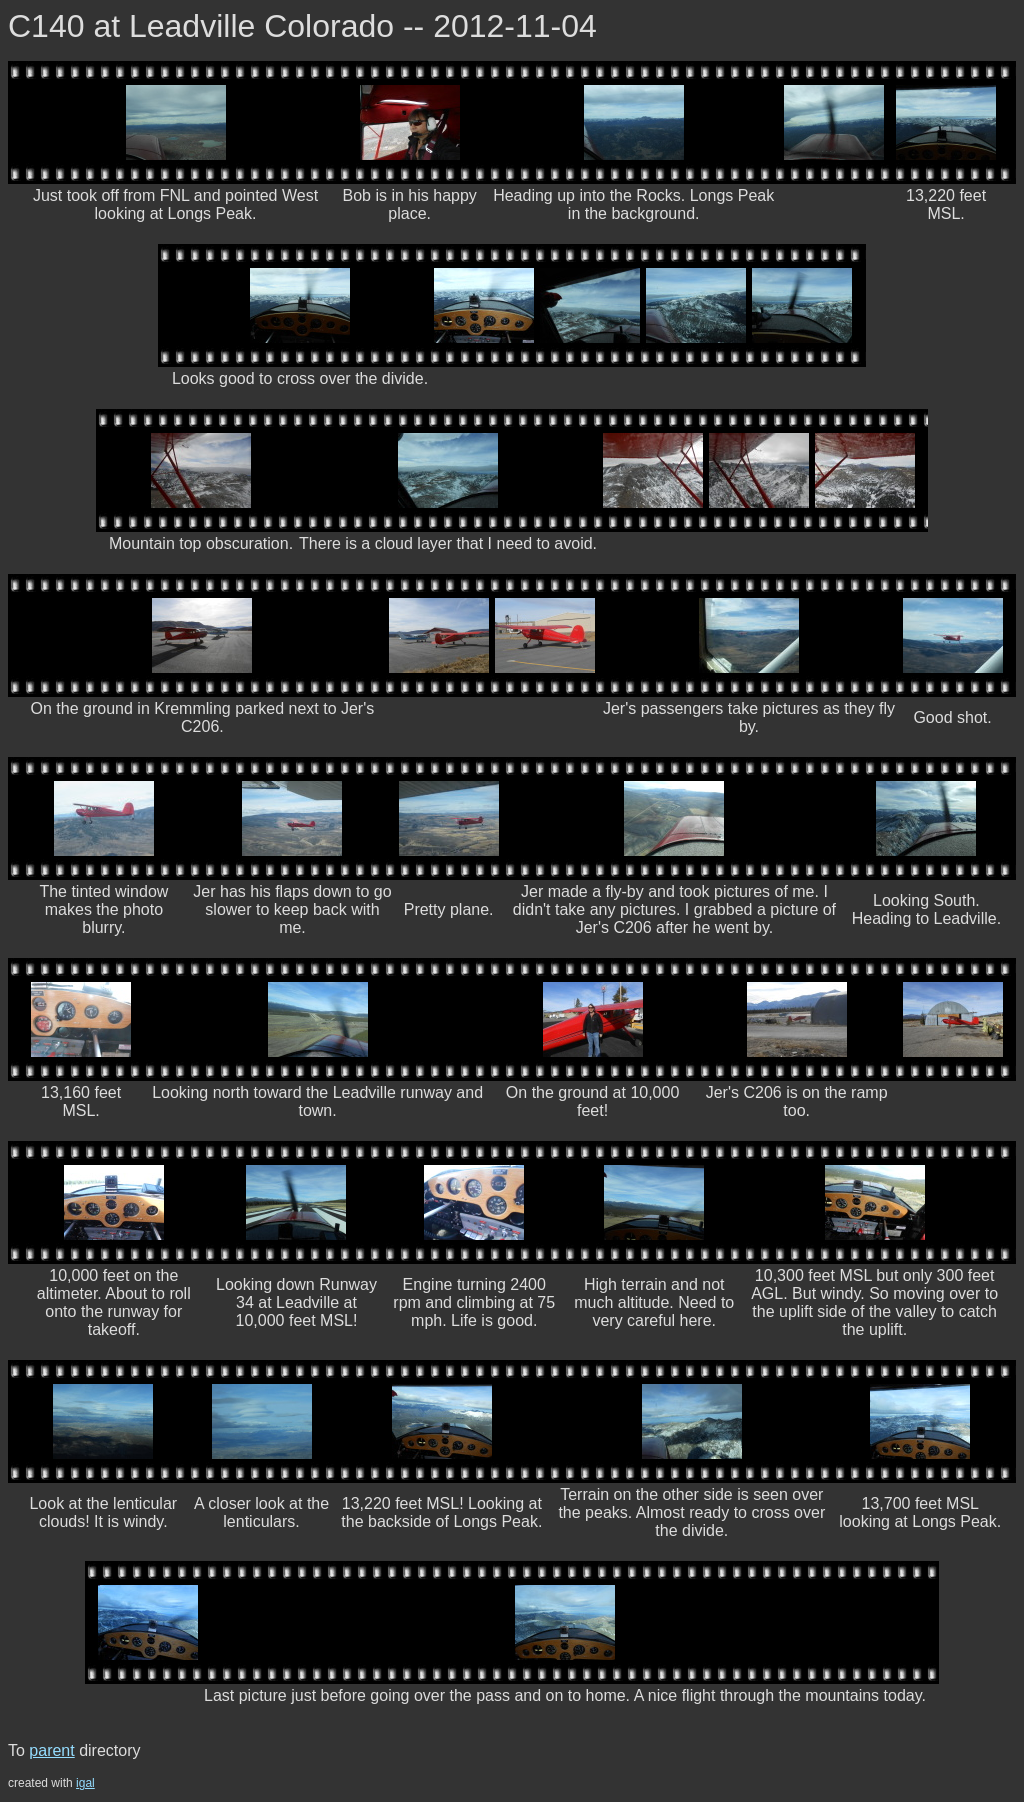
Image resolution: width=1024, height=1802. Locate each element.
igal (85, 1783)
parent (51, 1750)
